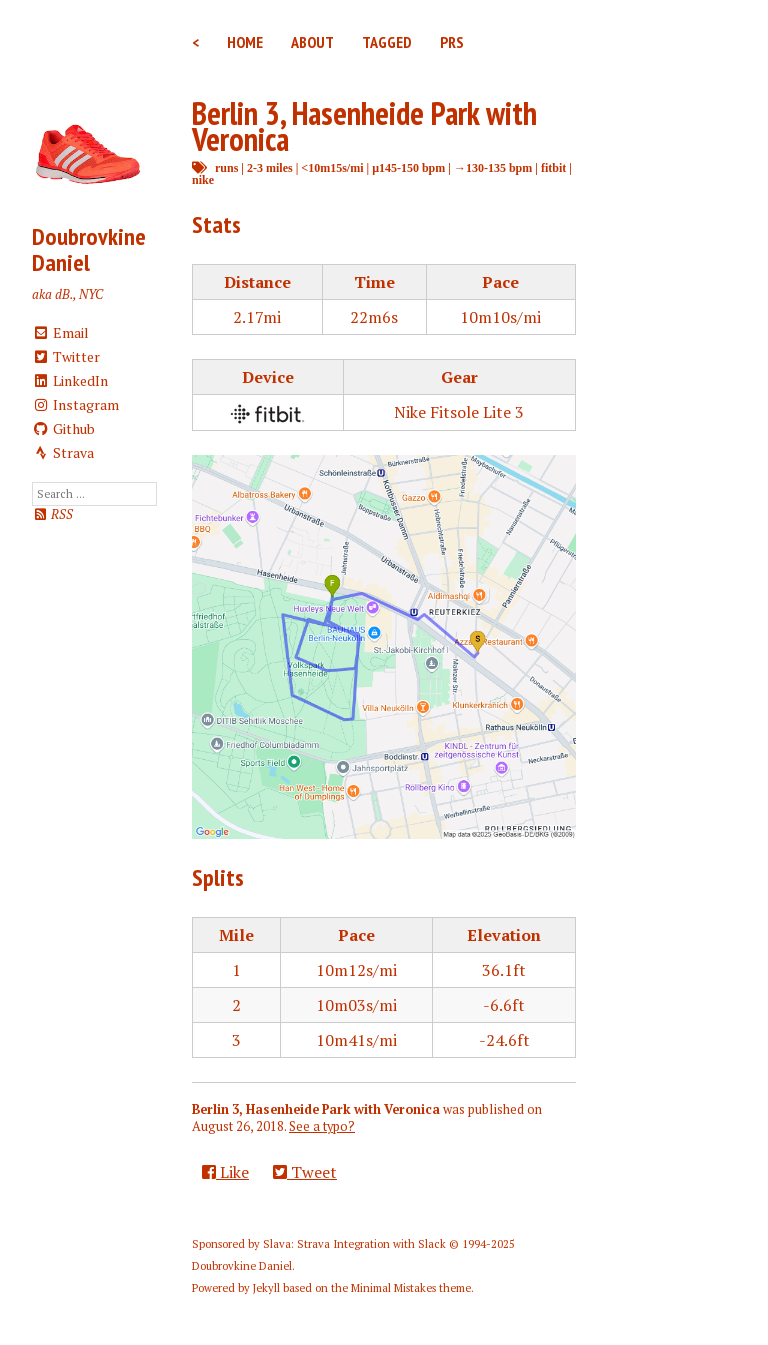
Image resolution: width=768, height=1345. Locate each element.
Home (245, 42)
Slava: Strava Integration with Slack (354, 1244)
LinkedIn (70, 380)
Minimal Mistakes (393, 1288)
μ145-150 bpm (408, 167)
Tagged (387, 42)
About (312, 42)
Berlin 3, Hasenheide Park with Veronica (364, 126)
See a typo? (322, 1126)
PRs (452, 42)
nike (203, 179)
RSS (52, 514)
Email (60, 332)
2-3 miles (270, 167)
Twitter (66, 356)
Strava (63, 452)
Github (63, 428)
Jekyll (266, 1288)
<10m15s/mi (332, 167)
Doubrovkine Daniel (89, 249)
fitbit (553, 167)
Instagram (75, 404)
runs (226, 167)
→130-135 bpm (493, 167)
